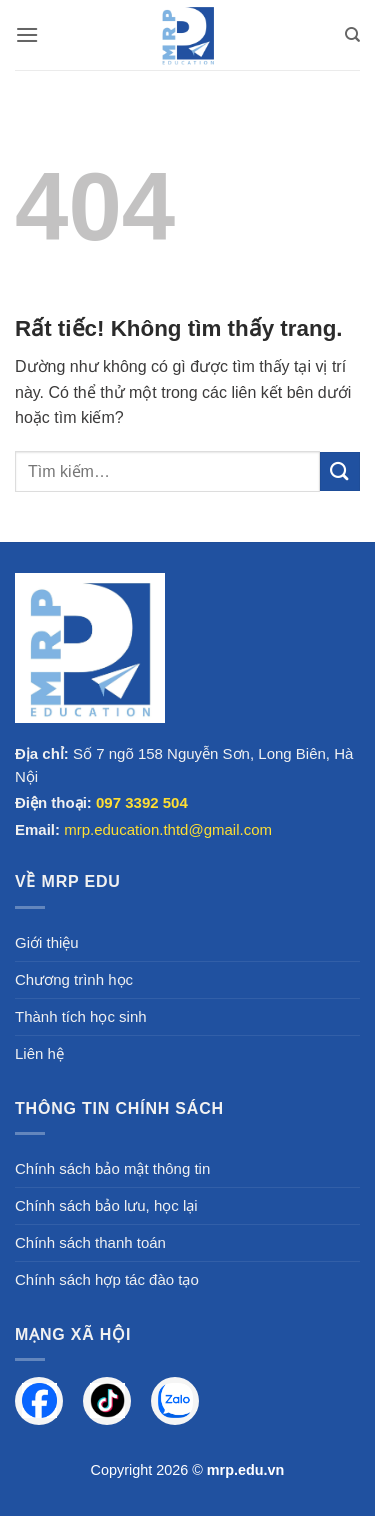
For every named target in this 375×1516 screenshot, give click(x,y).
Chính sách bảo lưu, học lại (106, 1205)
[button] (27, 34)
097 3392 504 (142, 802)
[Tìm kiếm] (352, 35)
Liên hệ (39, 1053)
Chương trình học (74, 979)
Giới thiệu (47, 942)
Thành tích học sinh (81, 1016)
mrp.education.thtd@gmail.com (168, 829)
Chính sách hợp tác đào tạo (107, 1279)
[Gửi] (340, 471)
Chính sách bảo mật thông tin (112, 1168)
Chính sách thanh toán (90, 1242)
